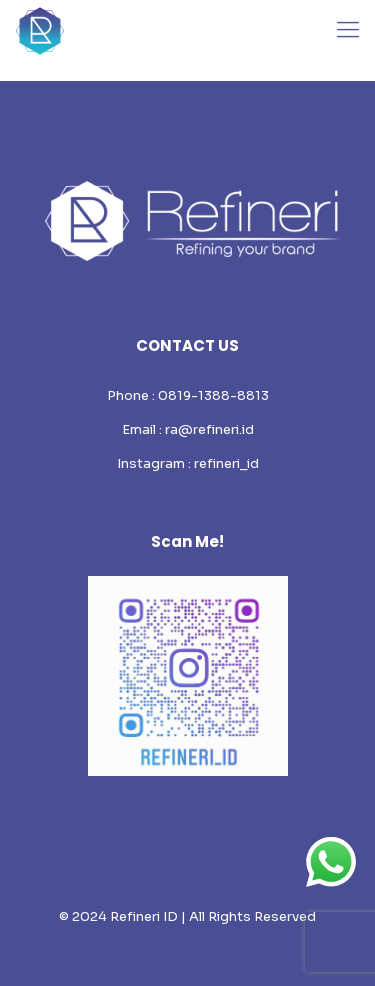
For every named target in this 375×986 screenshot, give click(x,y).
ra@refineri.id (209, 429)
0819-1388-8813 (213, 395)
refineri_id (226, 463)
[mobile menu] (348, 30)
